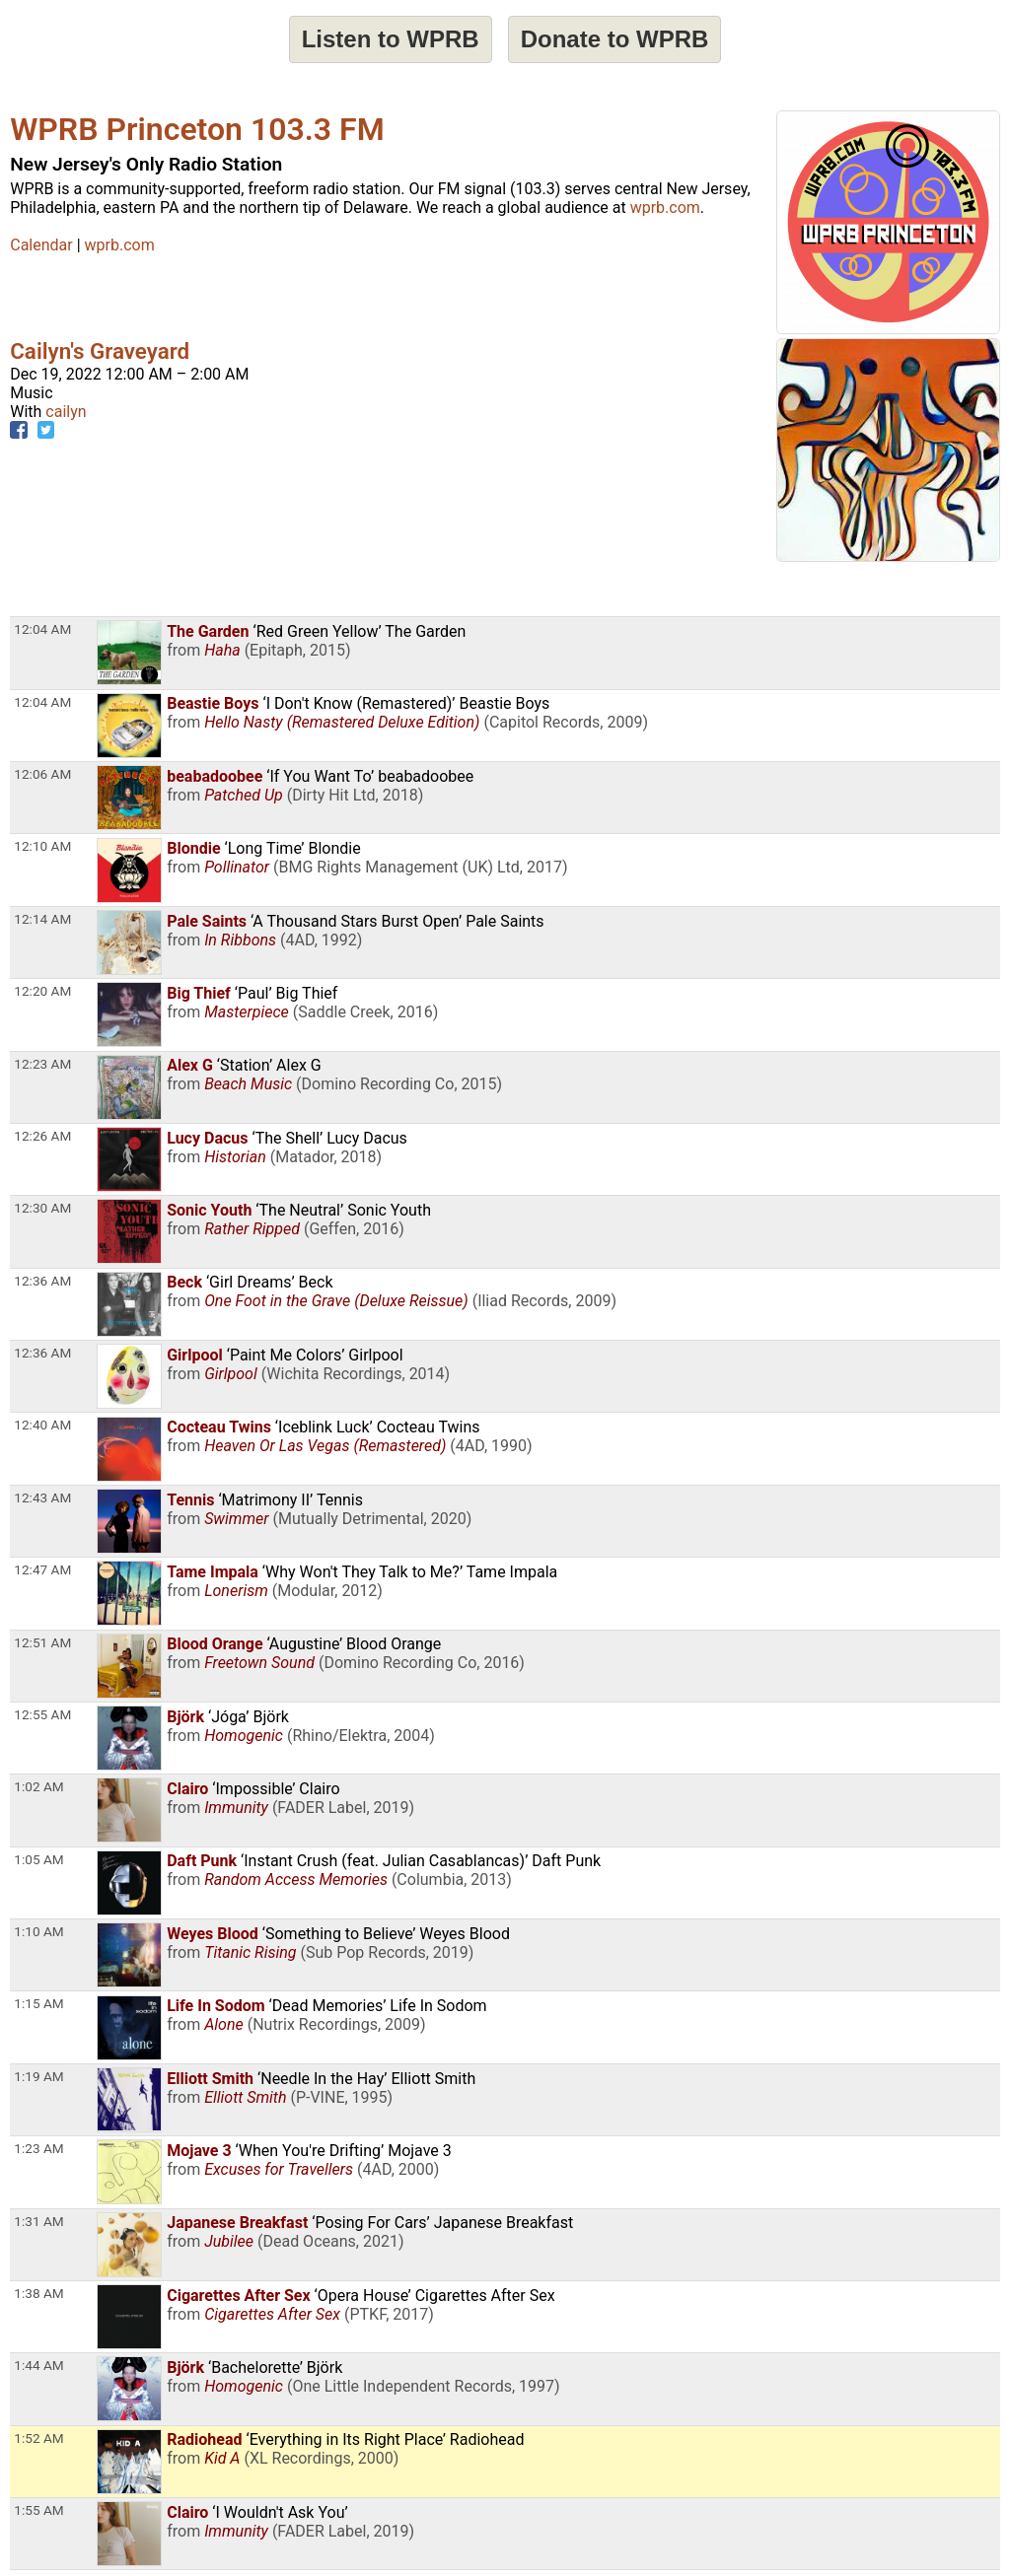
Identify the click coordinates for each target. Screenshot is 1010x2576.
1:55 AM (38, 2510)
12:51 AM (42, 1642)
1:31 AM (38, 2221)
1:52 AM (38, 2438)
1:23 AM (38, 2148)
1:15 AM (38, 2003)
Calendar (41, 245)
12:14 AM (42, 919)
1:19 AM (38, 2076)
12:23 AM (42, 1064)
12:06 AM (42, 774)
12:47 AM (42, 1569)
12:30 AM (42, 1208)
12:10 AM (42, 846)
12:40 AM (42, 1424)
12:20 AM (42, 991)
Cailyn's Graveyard (99, 351)
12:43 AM (42, 1497)
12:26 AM (42, 1136)
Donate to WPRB (615, 39)
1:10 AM (38, 1931)
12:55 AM (42, 1714)
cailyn (65, 411)
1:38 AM (38, 2293)
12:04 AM (42, 629)
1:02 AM (38, 1786)
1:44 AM (38, 2365)
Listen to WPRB (390, 39)
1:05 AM (38, 1859)
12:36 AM (42, 1280)
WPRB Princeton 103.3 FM (197, 129)
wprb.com (665, 207)
